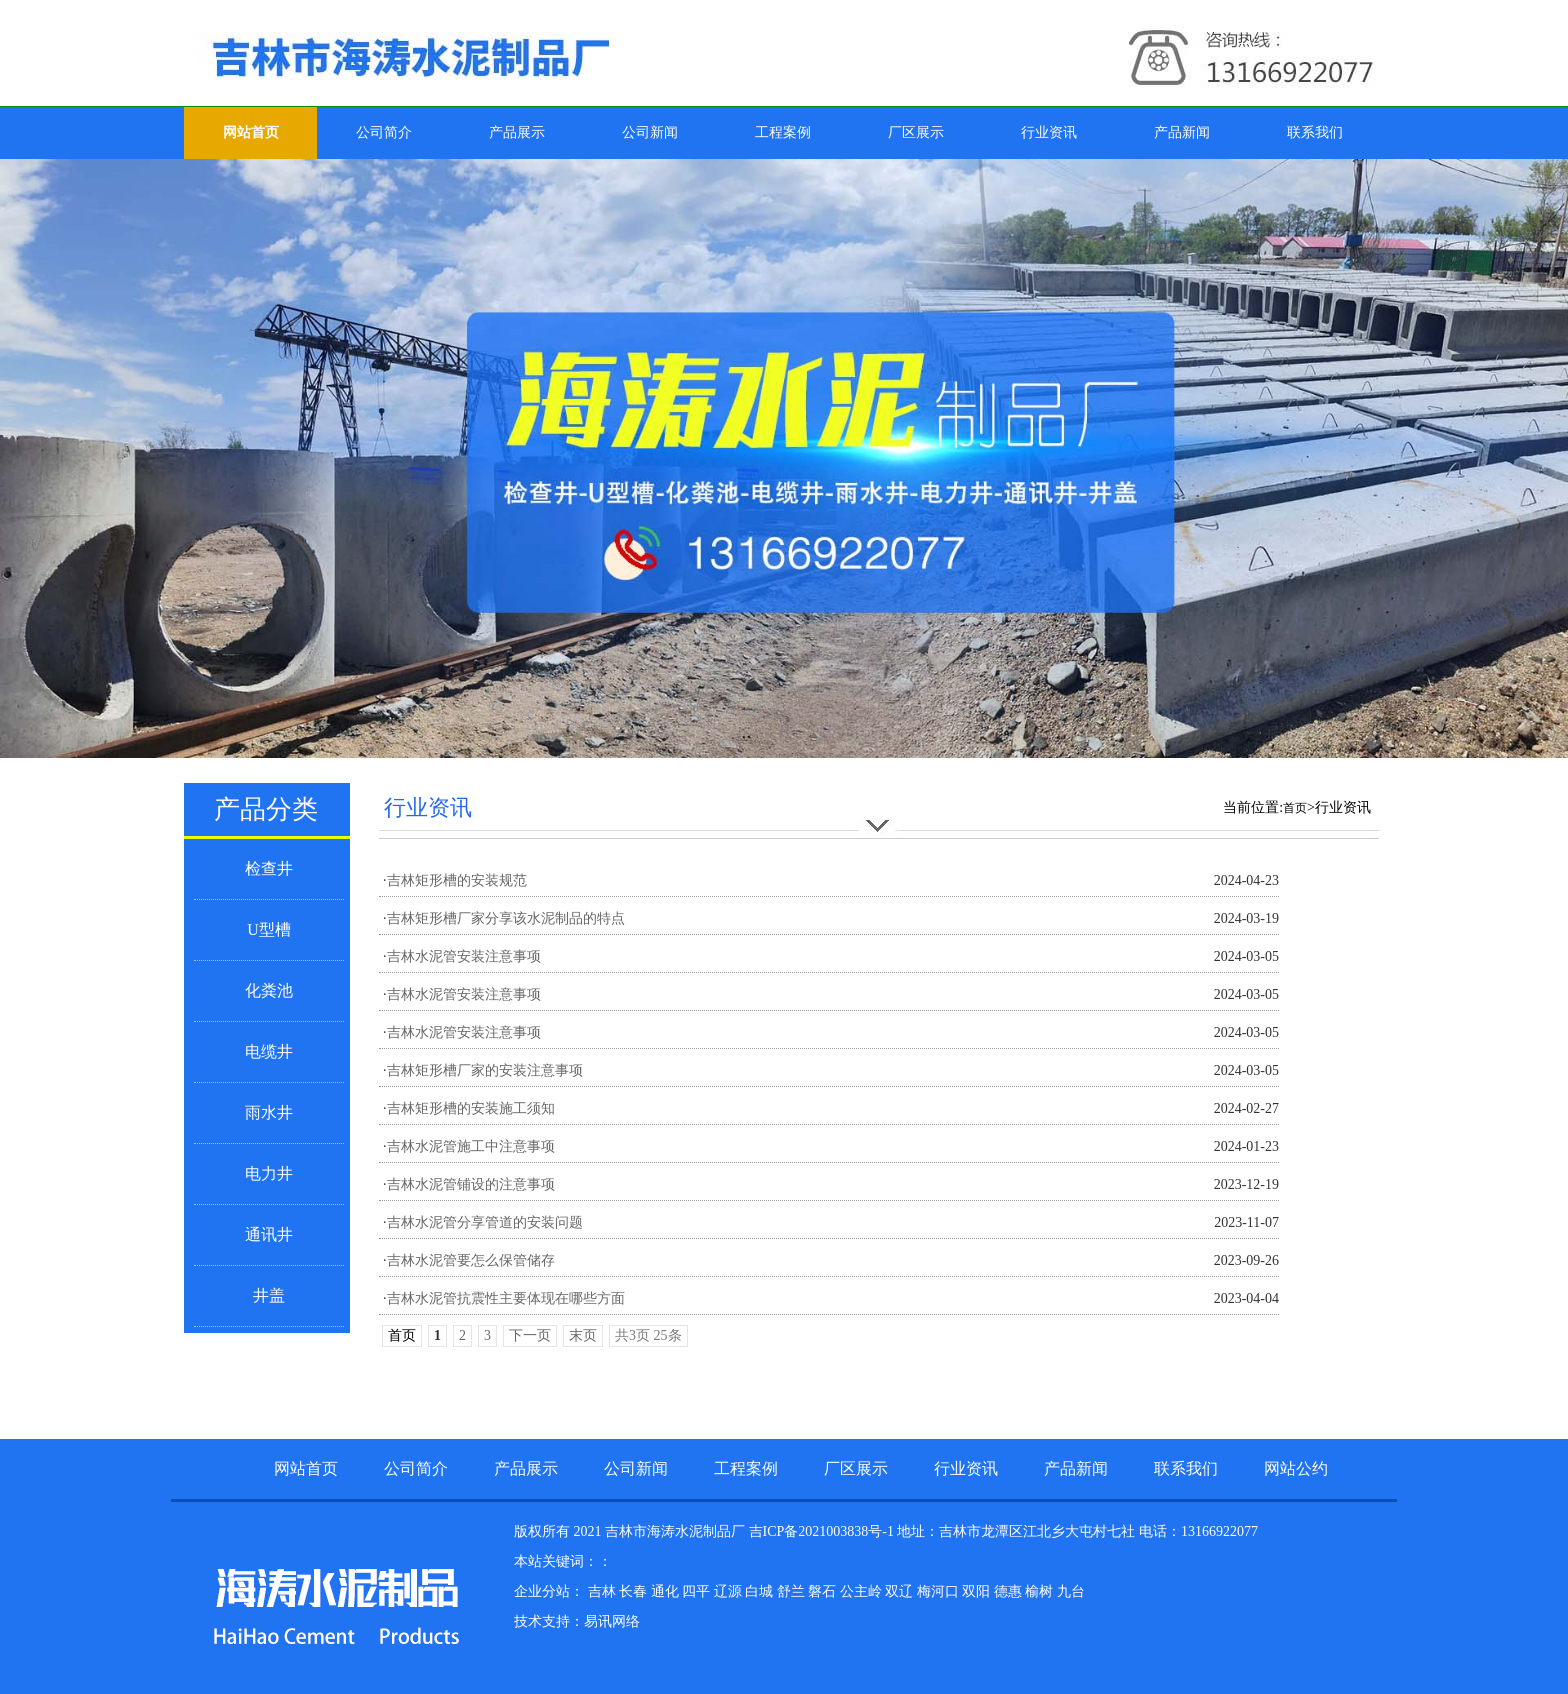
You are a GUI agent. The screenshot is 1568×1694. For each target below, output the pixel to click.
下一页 (530, 1335)
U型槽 (269, 929)
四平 (698, 1591)
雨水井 (269, 1112)
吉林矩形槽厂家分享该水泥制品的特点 (506, 918)
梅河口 (940, 1591)
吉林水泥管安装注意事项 (464, 956)
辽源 (730, 1591)
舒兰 (793, 1591)
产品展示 (517, 132)
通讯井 (269, 1234)
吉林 (604, 1591)
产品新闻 (1182, 132)
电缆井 (269, 1051)
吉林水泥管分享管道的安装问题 (485, 1222)
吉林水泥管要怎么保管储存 (471, 1260)
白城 (761, 1591)
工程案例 (783, 132)
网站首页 (251, 132)
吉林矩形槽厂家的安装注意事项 (485, 1070)
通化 (667, 1591)
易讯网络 (612, 1621)
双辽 (901, 1591)
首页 (1295, 808)
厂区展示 (916, 132)
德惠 (1010, 1591)
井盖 (269, 1295)
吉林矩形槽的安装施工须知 (471, 1108)
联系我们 (1315, 132)
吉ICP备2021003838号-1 (821, 1531)
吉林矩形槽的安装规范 (457, 880)
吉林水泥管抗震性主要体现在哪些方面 (506, 1298)
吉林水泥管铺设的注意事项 (471, 1184)
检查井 (269, 868)
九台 (1071, 1591)
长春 (635, 1591)
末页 (583, 1335)
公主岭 (863, 1591)
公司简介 (384, 132)
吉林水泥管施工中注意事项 (471, 1146)
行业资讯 (1049, 132)
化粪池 (269, 990)
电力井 (269, 1173)
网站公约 (1296, 1468)
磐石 (824, 1591)
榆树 (1041, 1591)
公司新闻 (650, 132)
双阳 (978, 1591)
